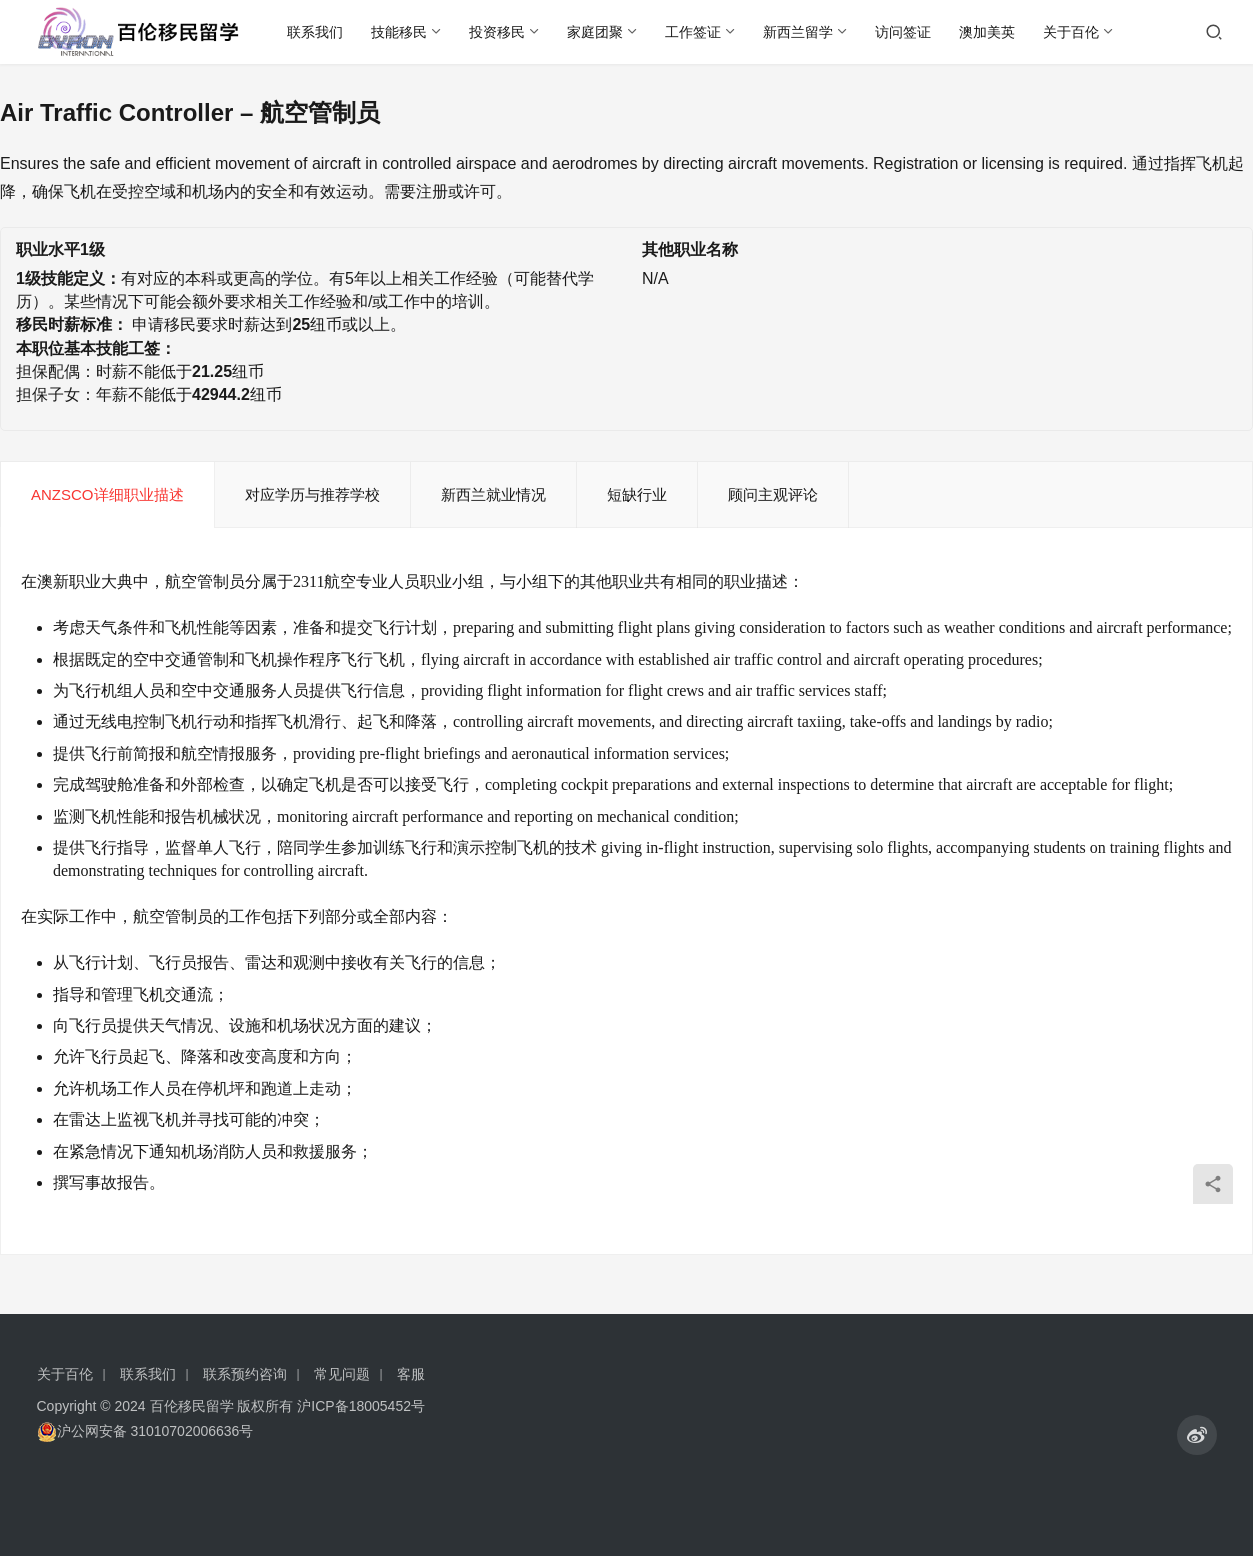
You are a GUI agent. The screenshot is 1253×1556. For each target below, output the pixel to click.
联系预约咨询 (245, 1374)
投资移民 (497, 32)
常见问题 (342, 1374)
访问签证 (903, 32)
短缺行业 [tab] (637, 494)
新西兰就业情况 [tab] (493, 494)
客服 (411, 1374)
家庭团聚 (595, 32)
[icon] (1197, 1435)
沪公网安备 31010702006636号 (145, 1431)
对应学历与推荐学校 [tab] (312, 494)
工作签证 (693, 32)
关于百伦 (1071, 32)
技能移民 (399, 32)
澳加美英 (987, 32)
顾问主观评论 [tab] (773, 494)
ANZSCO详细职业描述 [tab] (107, 494)
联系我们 (315, 32)
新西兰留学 (798, 32)
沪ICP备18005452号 (361, 1406)
